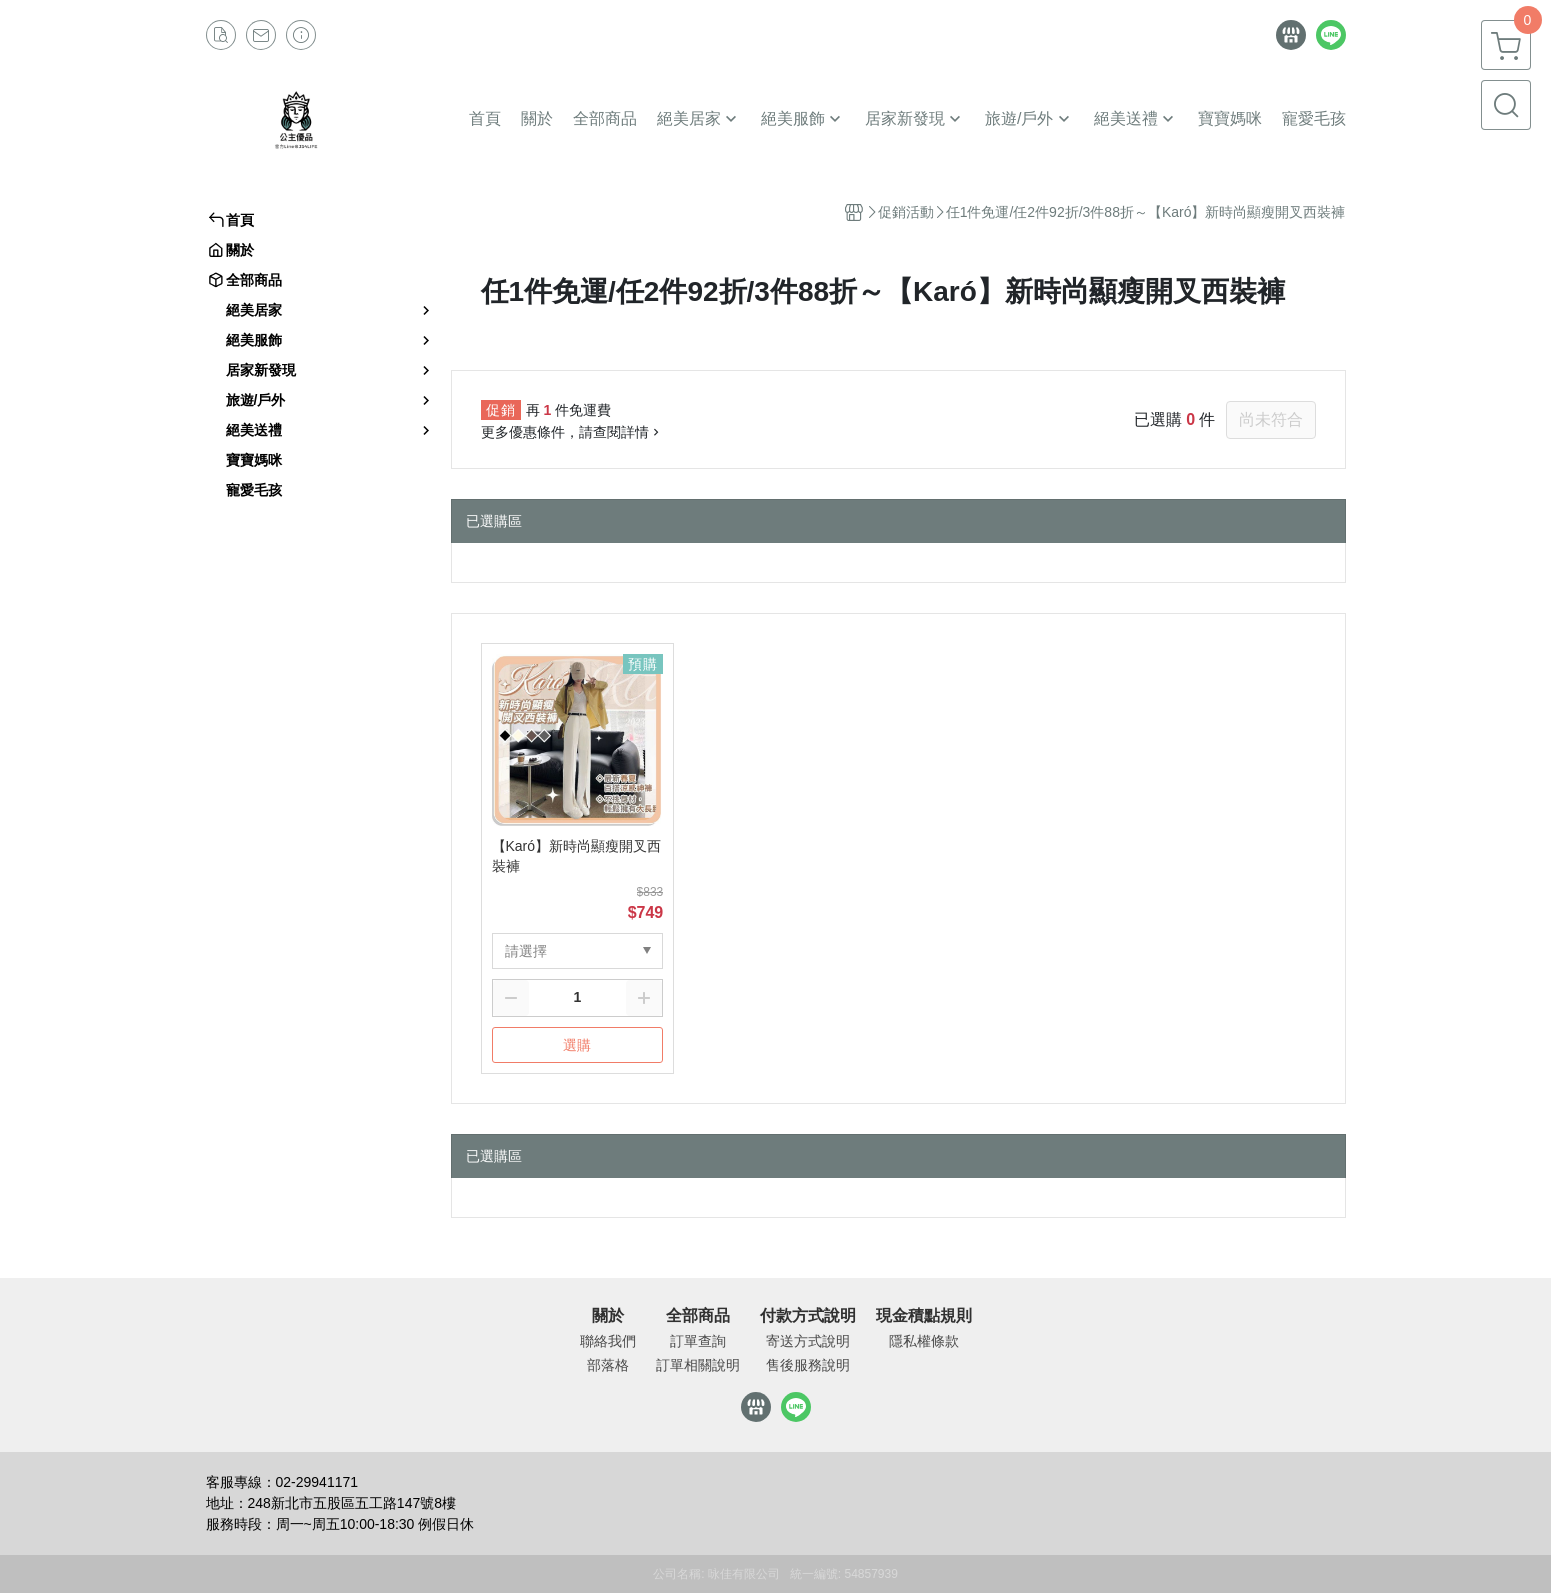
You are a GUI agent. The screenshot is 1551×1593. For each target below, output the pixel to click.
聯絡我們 (608, 1341)
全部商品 (698, 1316)
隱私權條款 (924, 1341)
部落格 (608, 1365)
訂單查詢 (698, 1341)
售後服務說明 (808, 1365)
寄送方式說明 (808, 1341)
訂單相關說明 (698, 1365)
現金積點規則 (924, 1316)
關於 (608, 1316)
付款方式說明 (808, 1316)
